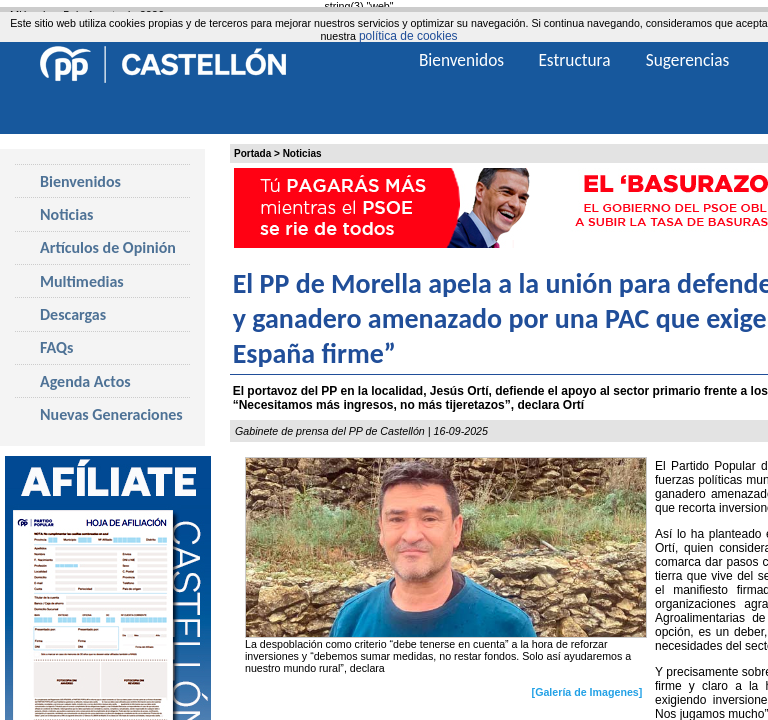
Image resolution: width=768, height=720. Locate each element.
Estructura (574, 60)
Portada (252, 153)
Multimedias (82, 281)
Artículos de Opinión (108, 247)
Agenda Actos (85, 381)
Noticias (302, 153)
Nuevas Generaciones (111, 414)
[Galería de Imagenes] (587, 692)
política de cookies (408, 36)
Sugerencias (688, 60)
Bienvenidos (80, 181)
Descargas (73, 314)
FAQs (56, 347)
